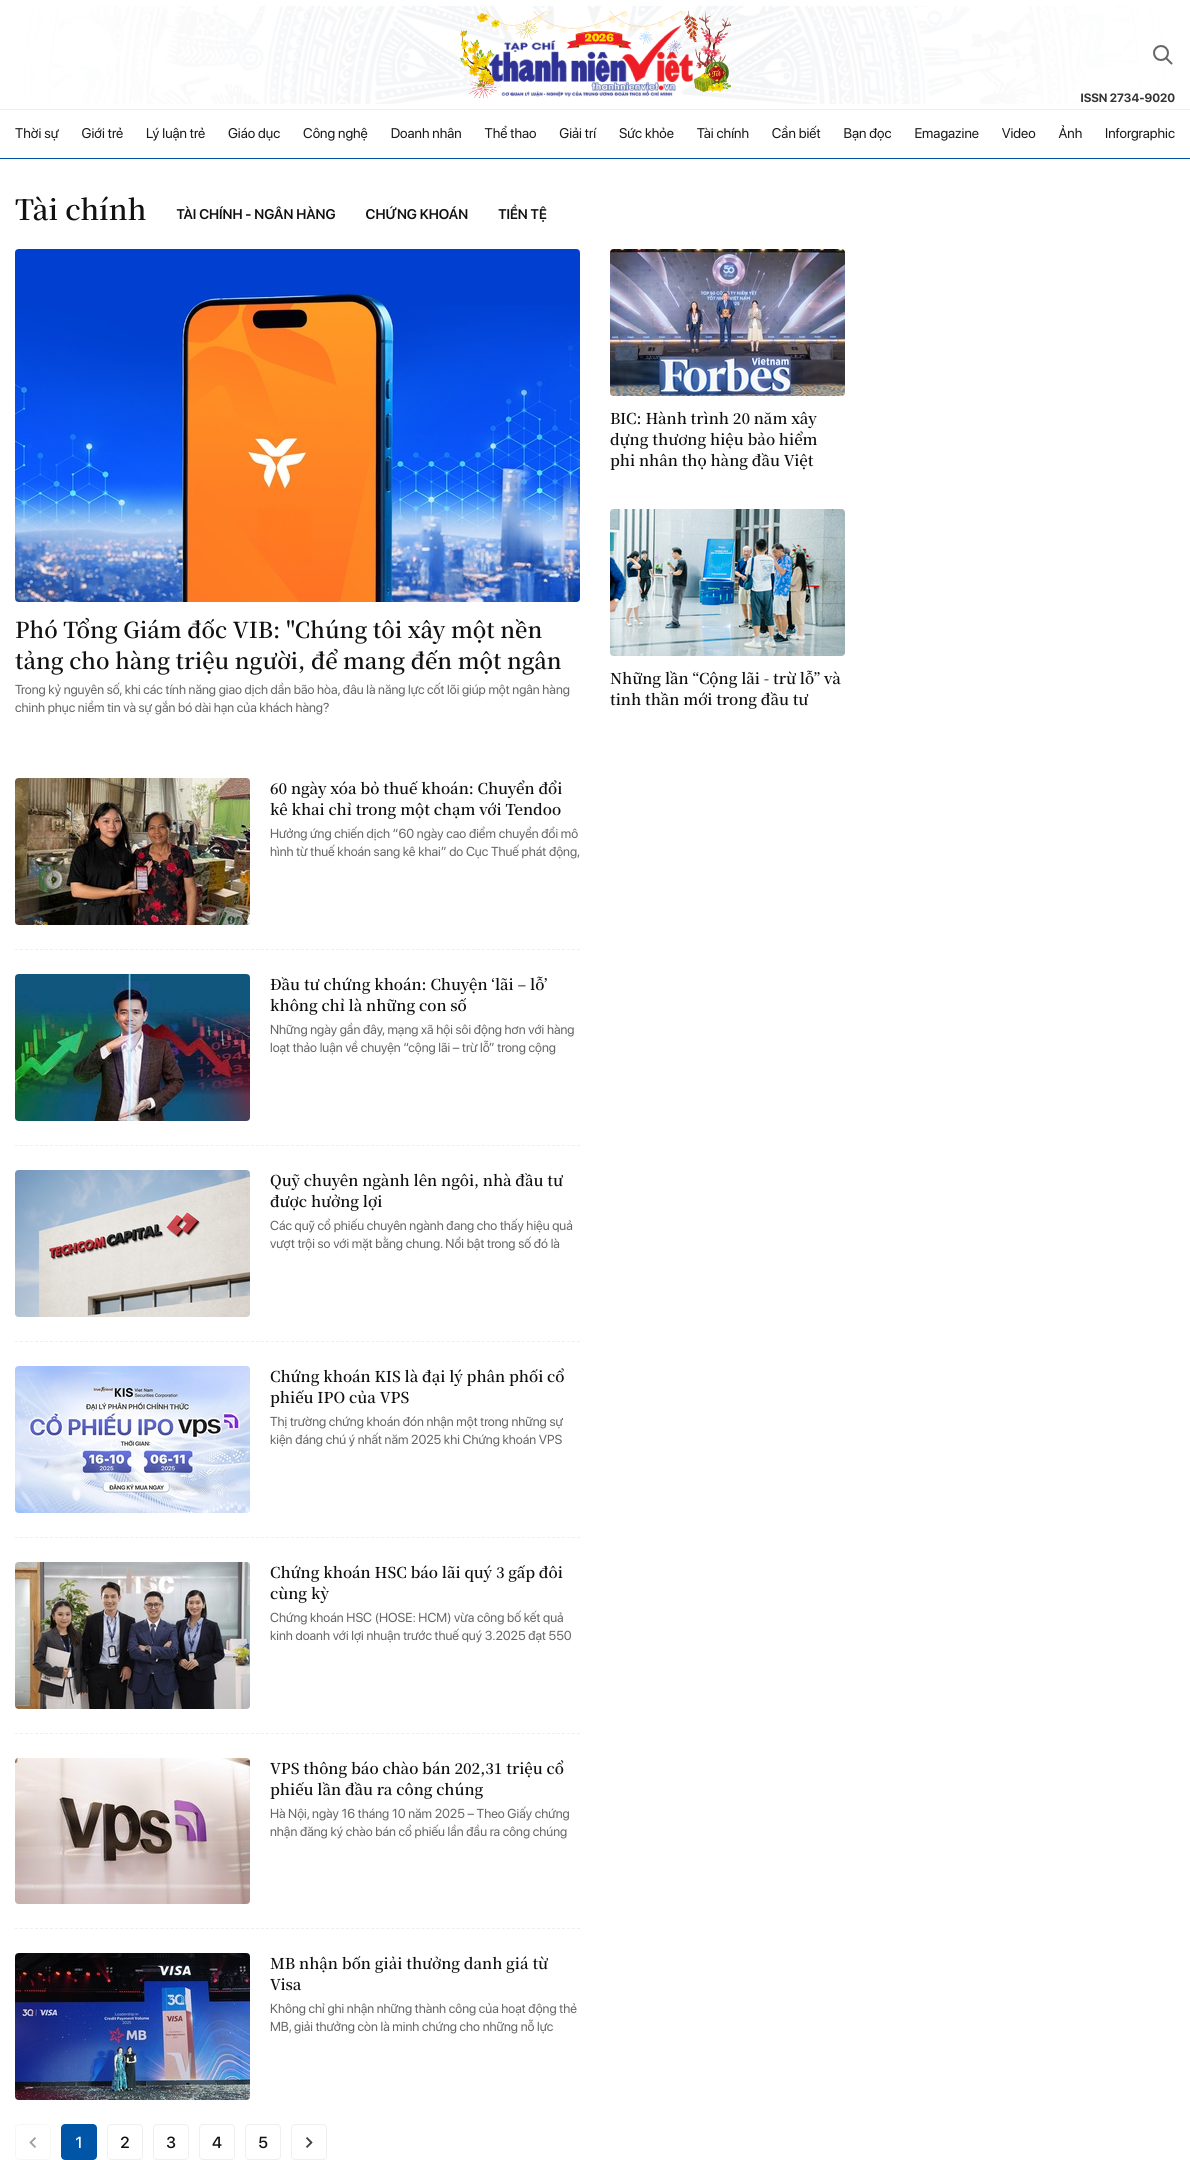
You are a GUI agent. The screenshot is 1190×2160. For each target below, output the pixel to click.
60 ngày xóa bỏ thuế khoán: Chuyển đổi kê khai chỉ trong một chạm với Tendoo (416, 799)
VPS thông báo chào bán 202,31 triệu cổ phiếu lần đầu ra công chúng (417, 1779)
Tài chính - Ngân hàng (256, 215)
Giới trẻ (103, 134)
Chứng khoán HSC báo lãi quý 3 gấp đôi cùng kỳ (416, 1583)
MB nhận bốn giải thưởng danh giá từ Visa (409, 1974)
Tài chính (723, 134)
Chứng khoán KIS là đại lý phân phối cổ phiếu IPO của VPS (417, 1387)
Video (1019, 134)
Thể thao (511, 134)
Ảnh (1070, 134)
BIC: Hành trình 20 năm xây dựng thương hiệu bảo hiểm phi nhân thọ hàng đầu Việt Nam (714, 439)
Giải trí (577, 134)
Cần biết (796, 134)
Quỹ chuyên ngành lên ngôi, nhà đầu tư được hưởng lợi (416, 1191)
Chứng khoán (417, 215)
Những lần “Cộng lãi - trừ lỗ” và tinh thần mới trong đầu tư (725, 689)
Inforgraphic (1140, 134)
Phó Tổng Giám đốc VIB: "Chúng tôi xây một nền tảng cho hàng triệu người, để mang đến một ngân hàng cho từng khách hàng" (288, 646)
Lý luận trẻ (175, 134)
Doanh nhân (426, 134)
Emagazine (946, 134)
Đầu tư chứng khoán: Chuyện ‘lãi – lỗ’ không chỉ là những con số (408, 995)
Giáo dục (254, 134)
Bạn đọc (867, 134)
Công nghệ (335, 134)
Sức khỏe (646, 134)
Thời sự (37, 134)
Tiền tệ (522, 215)
